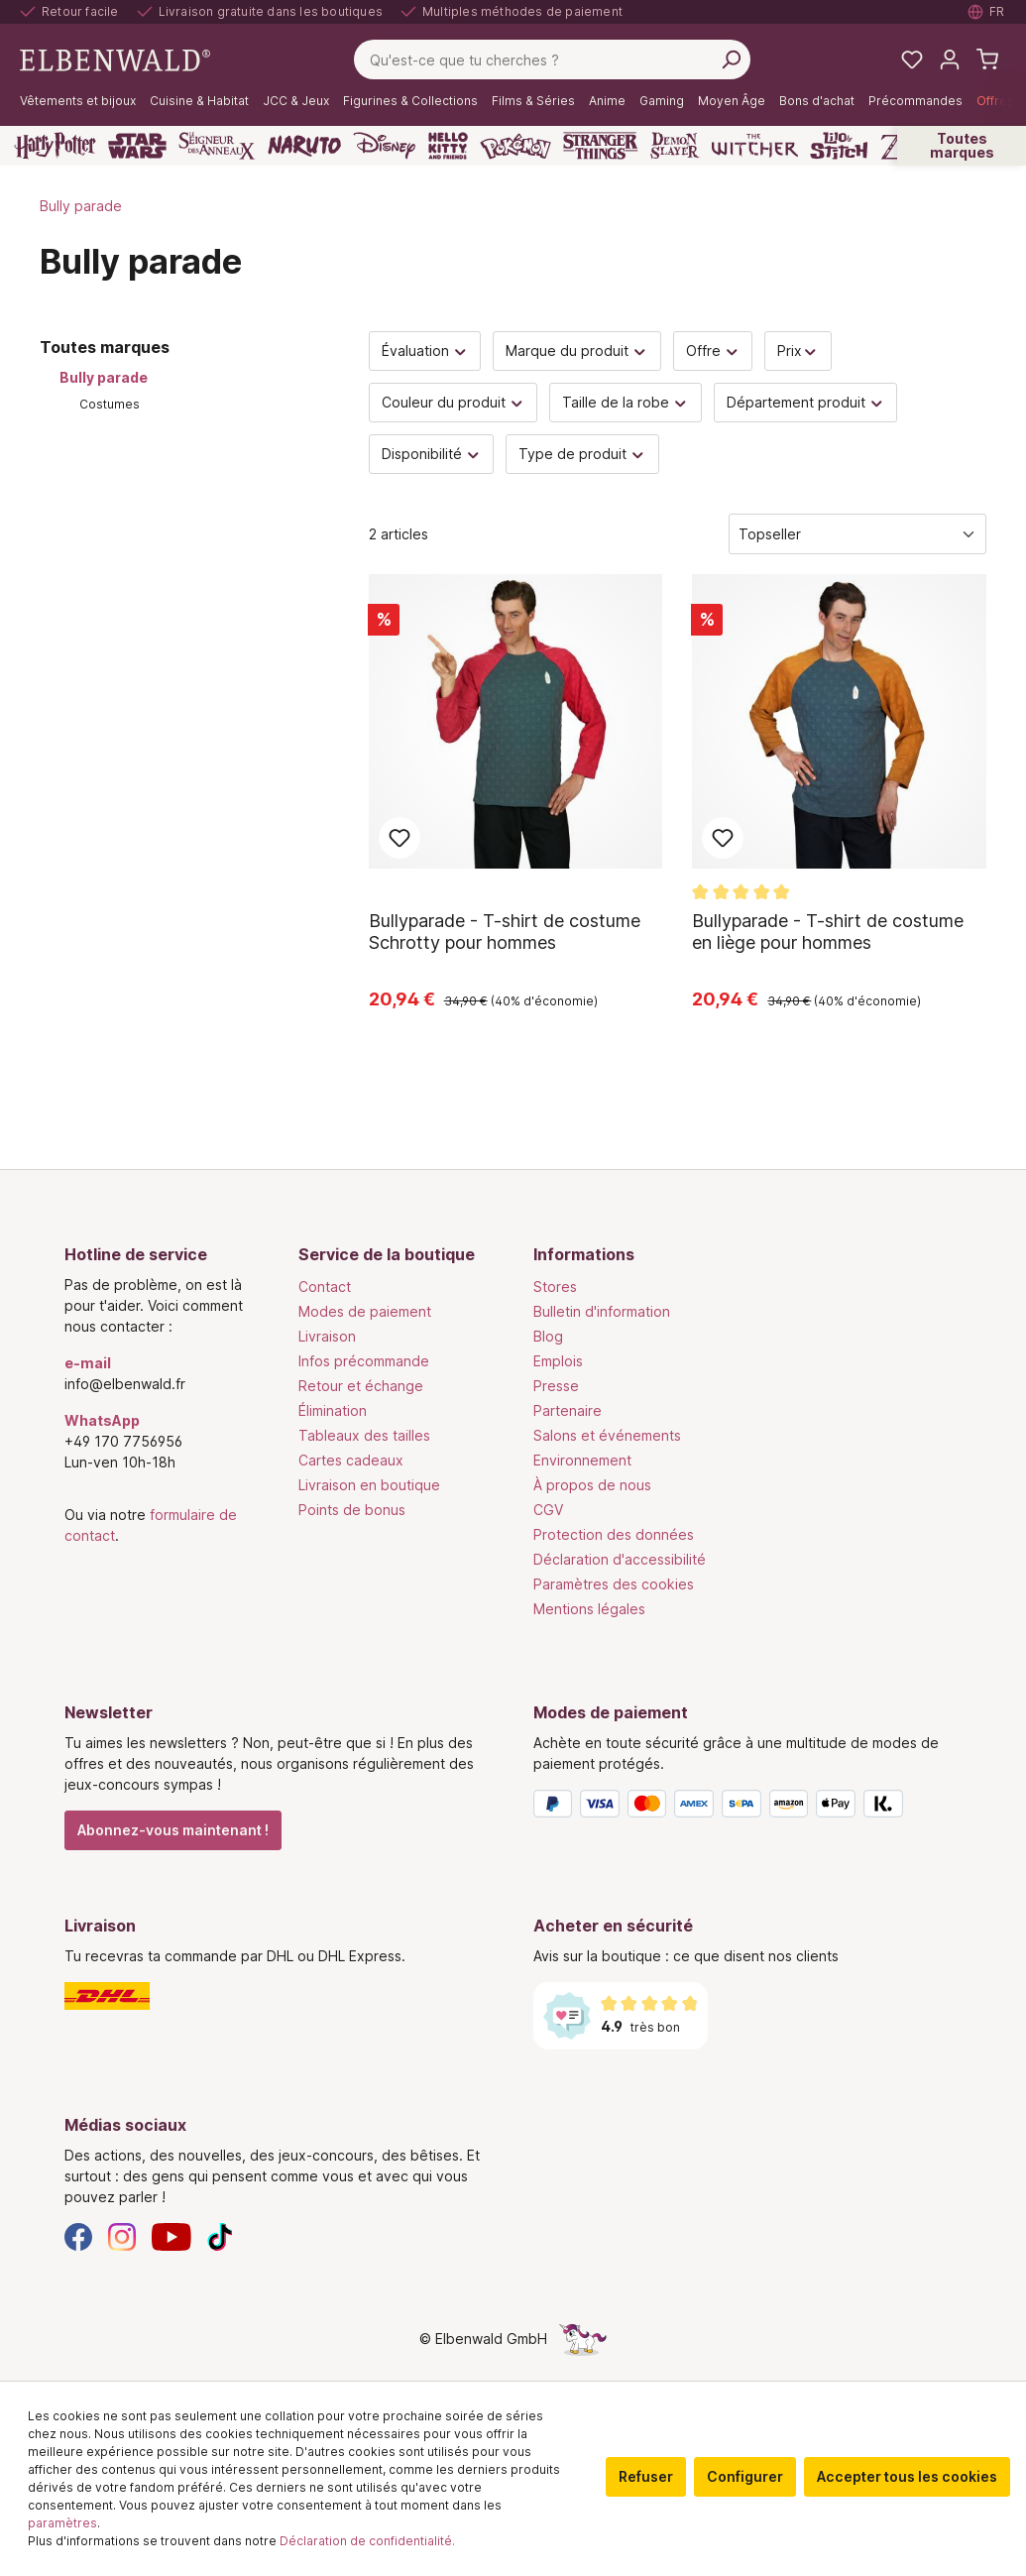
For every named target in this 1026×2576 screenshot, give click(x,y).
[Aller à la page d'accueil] (115, 58)
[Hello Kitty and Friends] (448, 146)
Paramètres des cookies (613, 1584)
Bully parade (103, 377)
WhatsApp (102, 1420)
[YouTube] (171, 2235)
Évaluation (425, 350)
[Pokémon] (515, 146)
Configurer (745, 2476)
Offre (713, 350)
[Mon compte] (950, 59)
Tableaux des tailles (364, 1435)
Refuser (646, 2476)
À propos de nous (592, 1484)
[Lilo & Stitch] (839, 146)
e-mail (87, 1362)
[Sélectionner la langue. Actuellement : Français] (987, 12)
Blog (548, 1336)
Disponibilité (432, 453)
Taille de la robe (625, 402)
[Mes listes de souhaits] (912, 59)
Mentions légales (589, 1608)
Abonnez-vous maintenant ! (173, 1829)
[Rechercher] (730, 59)
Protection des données (613, 1534)
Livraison (327, 1336)
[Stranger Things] (600, 146)
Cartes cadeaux (350, 1460)
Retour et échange (360, 1385)
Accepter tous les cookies (907, 2476)
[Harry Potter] (55, 146)
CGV (548, 1509)
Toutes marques (962, 145)
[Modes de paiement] (748, 1807)
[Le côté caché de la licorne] (583, 2338)
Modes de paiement (364, 1311)
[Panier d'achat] (987, 59)
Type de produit (582, 453)
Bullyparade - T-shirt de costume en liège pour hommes (828, 931)
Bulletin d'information (601, 1311)
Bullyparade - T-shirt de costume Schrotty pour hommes (504, 931)
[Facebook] (78, 2235)
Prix (798, 350)
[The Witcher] (755, 146)
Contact (324, 1286)
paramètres (62, 2523)
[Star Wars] (137, 146)
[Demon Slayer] (675, 146)
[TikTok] (220, 2235)
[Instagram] (122, 2235)
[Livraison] (279, 1996)
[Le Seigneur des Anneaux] (217, 146)
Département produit (806, 402)
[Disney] (384, 146)
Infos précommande (363, 1360)
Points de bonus (351, 1509)
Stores (555, 1286)
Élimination (332, 1410)
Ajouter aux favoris (399, 838)
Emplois (558, 1360)
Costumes (109, 404)
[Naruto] (304, 146)
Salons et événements (607, 1435)
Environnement (582, 1460)
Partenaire (567, 1410)
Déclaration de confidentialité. (367, 2540)
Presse (556, 1385)
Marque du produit (577, 350)
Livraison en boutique (369, 1484)
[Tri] (857, 534)
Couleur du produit (453, 402)
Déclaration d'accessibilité (619, 1559)
